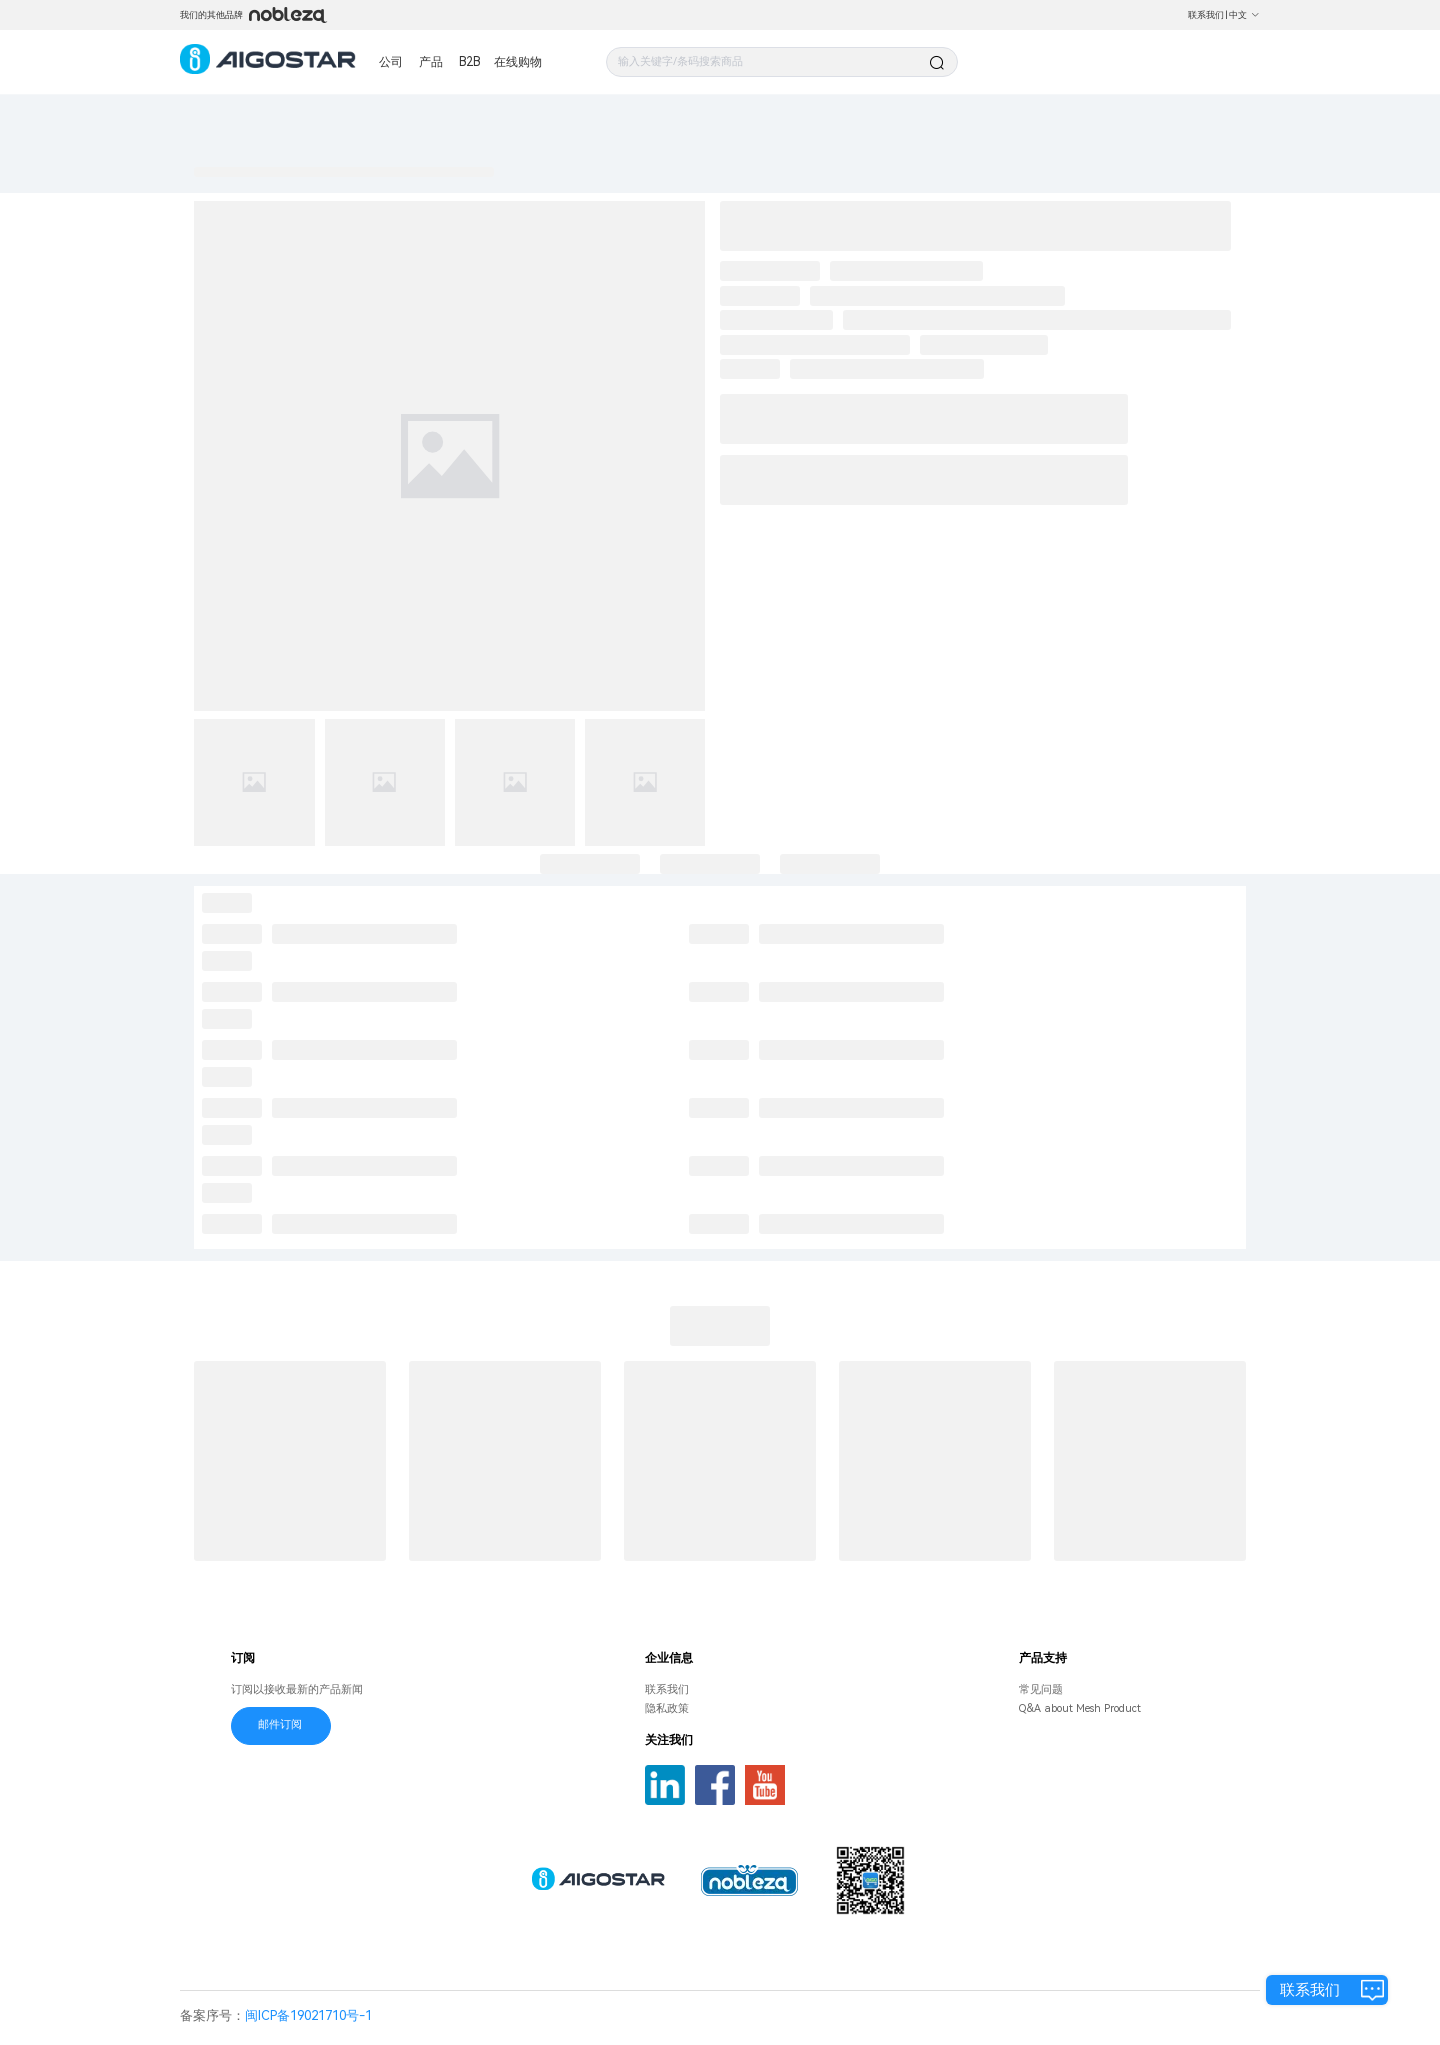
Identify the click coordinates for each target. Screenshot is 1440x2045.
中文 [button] (1244, 15)
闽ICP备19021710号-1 (308, 2015)
